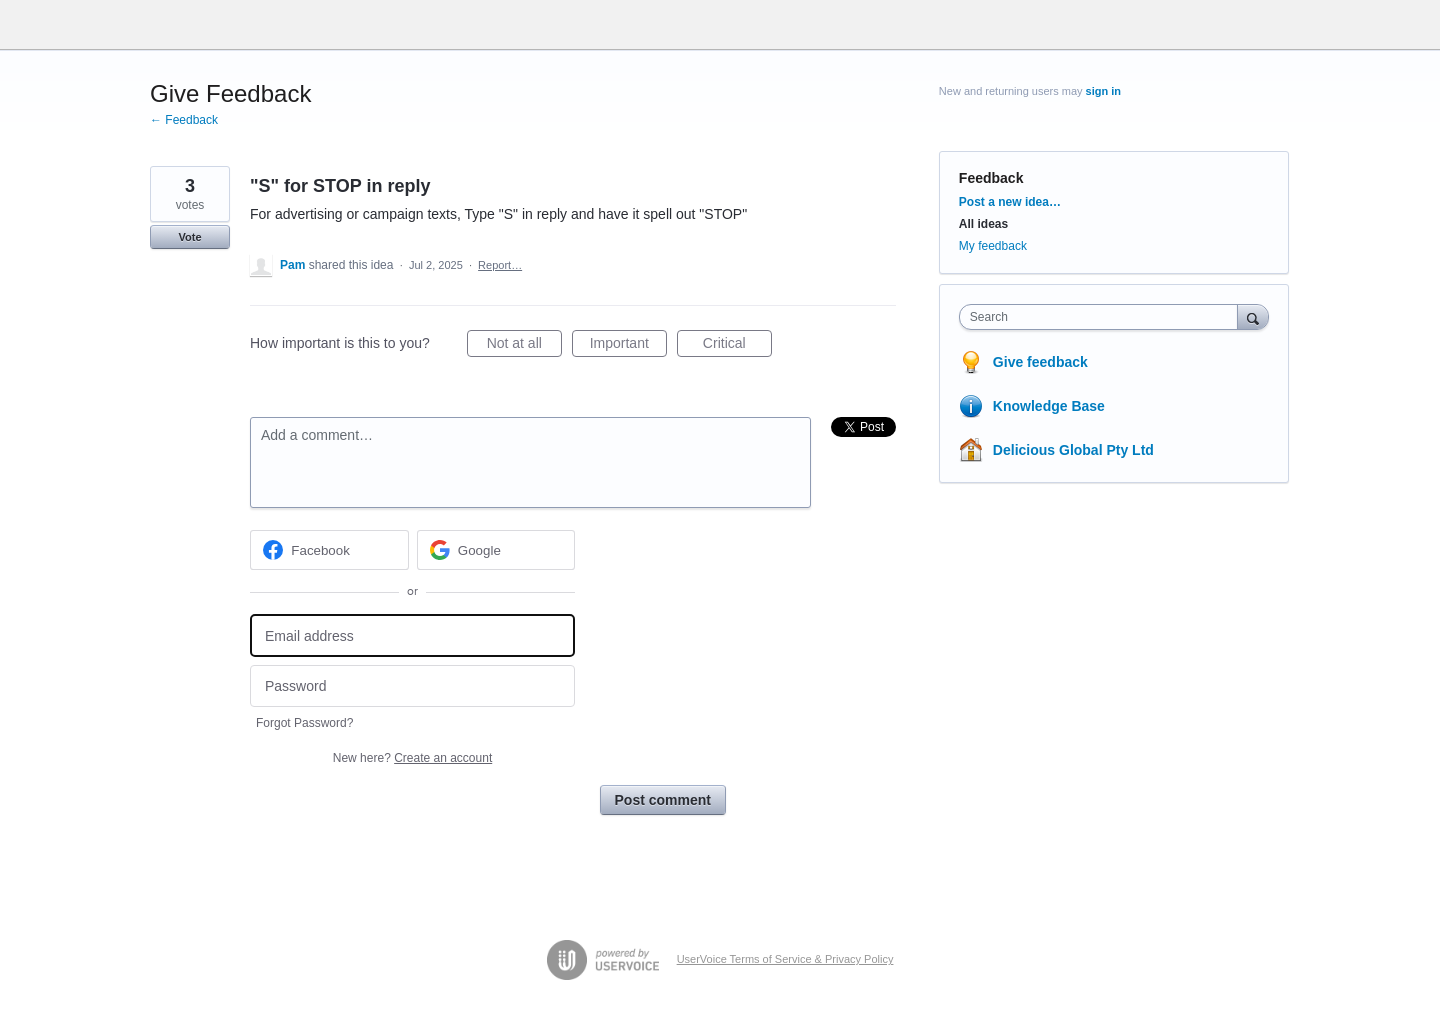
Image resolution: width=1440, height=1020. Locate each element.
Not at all (524, 346)
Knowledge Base (1049, 406)
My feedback (993, 246)
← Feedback (184, 120)
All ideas (983, 224)
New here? (412, 758)
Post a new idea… (1010, 202)
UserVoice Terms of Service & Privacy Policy (785, 959)
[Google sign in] (496, 550)
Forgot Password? (304, 723)
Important (628, 346)
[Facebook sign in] (329, 550)
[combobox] (1103, 317)
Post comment (663, 800)
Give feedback (1040, 362)
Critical (737, 346)
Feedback (991, 178)
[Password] (412, 686)
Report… (500, 265)
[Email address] (412, 635)
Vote (189, 237)
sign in (1103, 91)
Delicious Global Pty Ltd (1073, 450)
